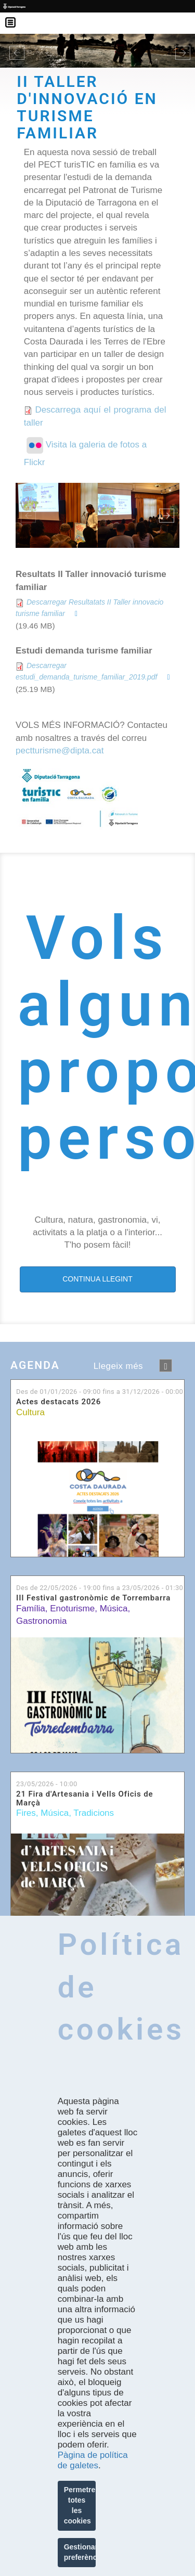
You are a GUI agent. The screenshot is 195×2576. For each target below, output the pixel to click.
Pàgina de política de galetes (93, 2460)
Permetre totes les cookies (80, 2505)
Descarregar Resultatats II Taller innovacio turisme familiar (89, 608)
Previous (28, 515)
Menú (15, 15)
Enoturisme (72, 1608)
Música (114, 1608)
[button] (14, 50)
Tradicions (93, 1813)
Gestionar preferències (80, 2552)
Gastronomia (41, 1621)
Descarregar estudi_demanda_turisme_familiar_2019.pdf (86, 671)
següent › (165, 1365)
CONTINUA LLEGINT (97, 1279)
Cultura (30, 1412)
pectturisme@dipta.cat (59, 750)
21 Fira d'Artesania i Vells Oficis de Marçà (84, 1798)
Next (166, 515)
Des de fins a (99, 1391)
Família (30, 1608)
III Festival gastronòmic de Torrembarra (93, 1598)
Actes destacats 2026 (58, 1402)
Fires (26, 1813)
